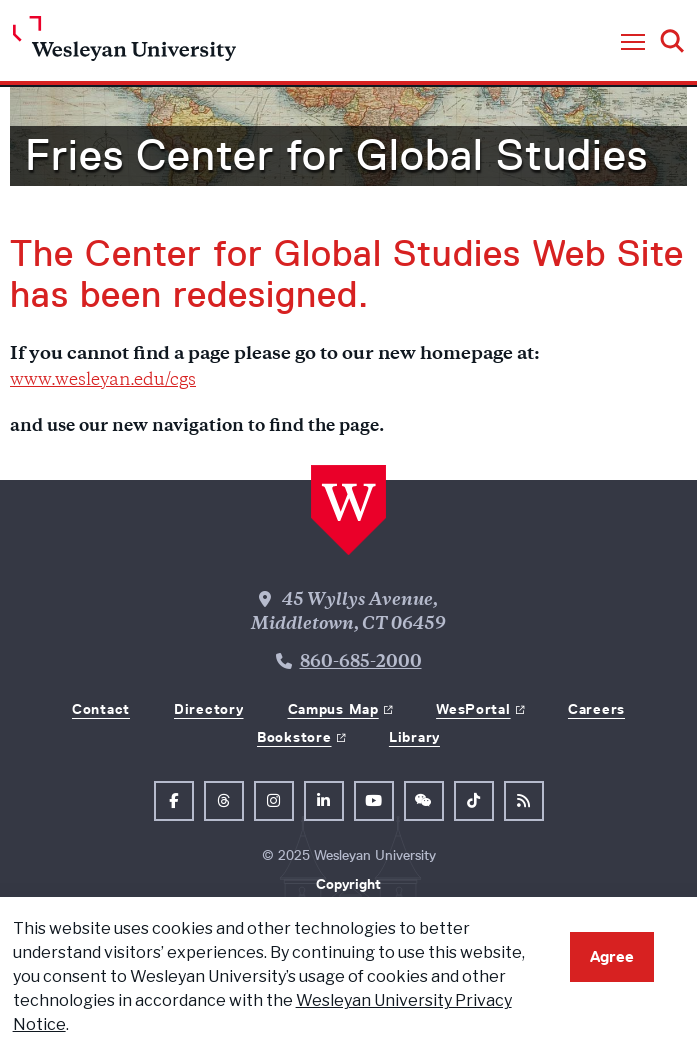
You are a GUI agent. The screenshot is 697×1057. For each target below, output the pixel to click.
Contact (101, 709)
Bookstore (294, 737)
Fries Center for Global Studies (336, 155)
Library (414, 737)
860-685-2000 (361, 663)
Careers (596, 709)
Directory (208, 709)
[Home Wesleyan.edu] (124, 43)
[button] (633, 43)
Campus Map (333, 709)
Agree (612, 956)
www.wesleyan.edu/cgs (103, 381)
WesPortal (473, 709)
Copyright (348, 884)
